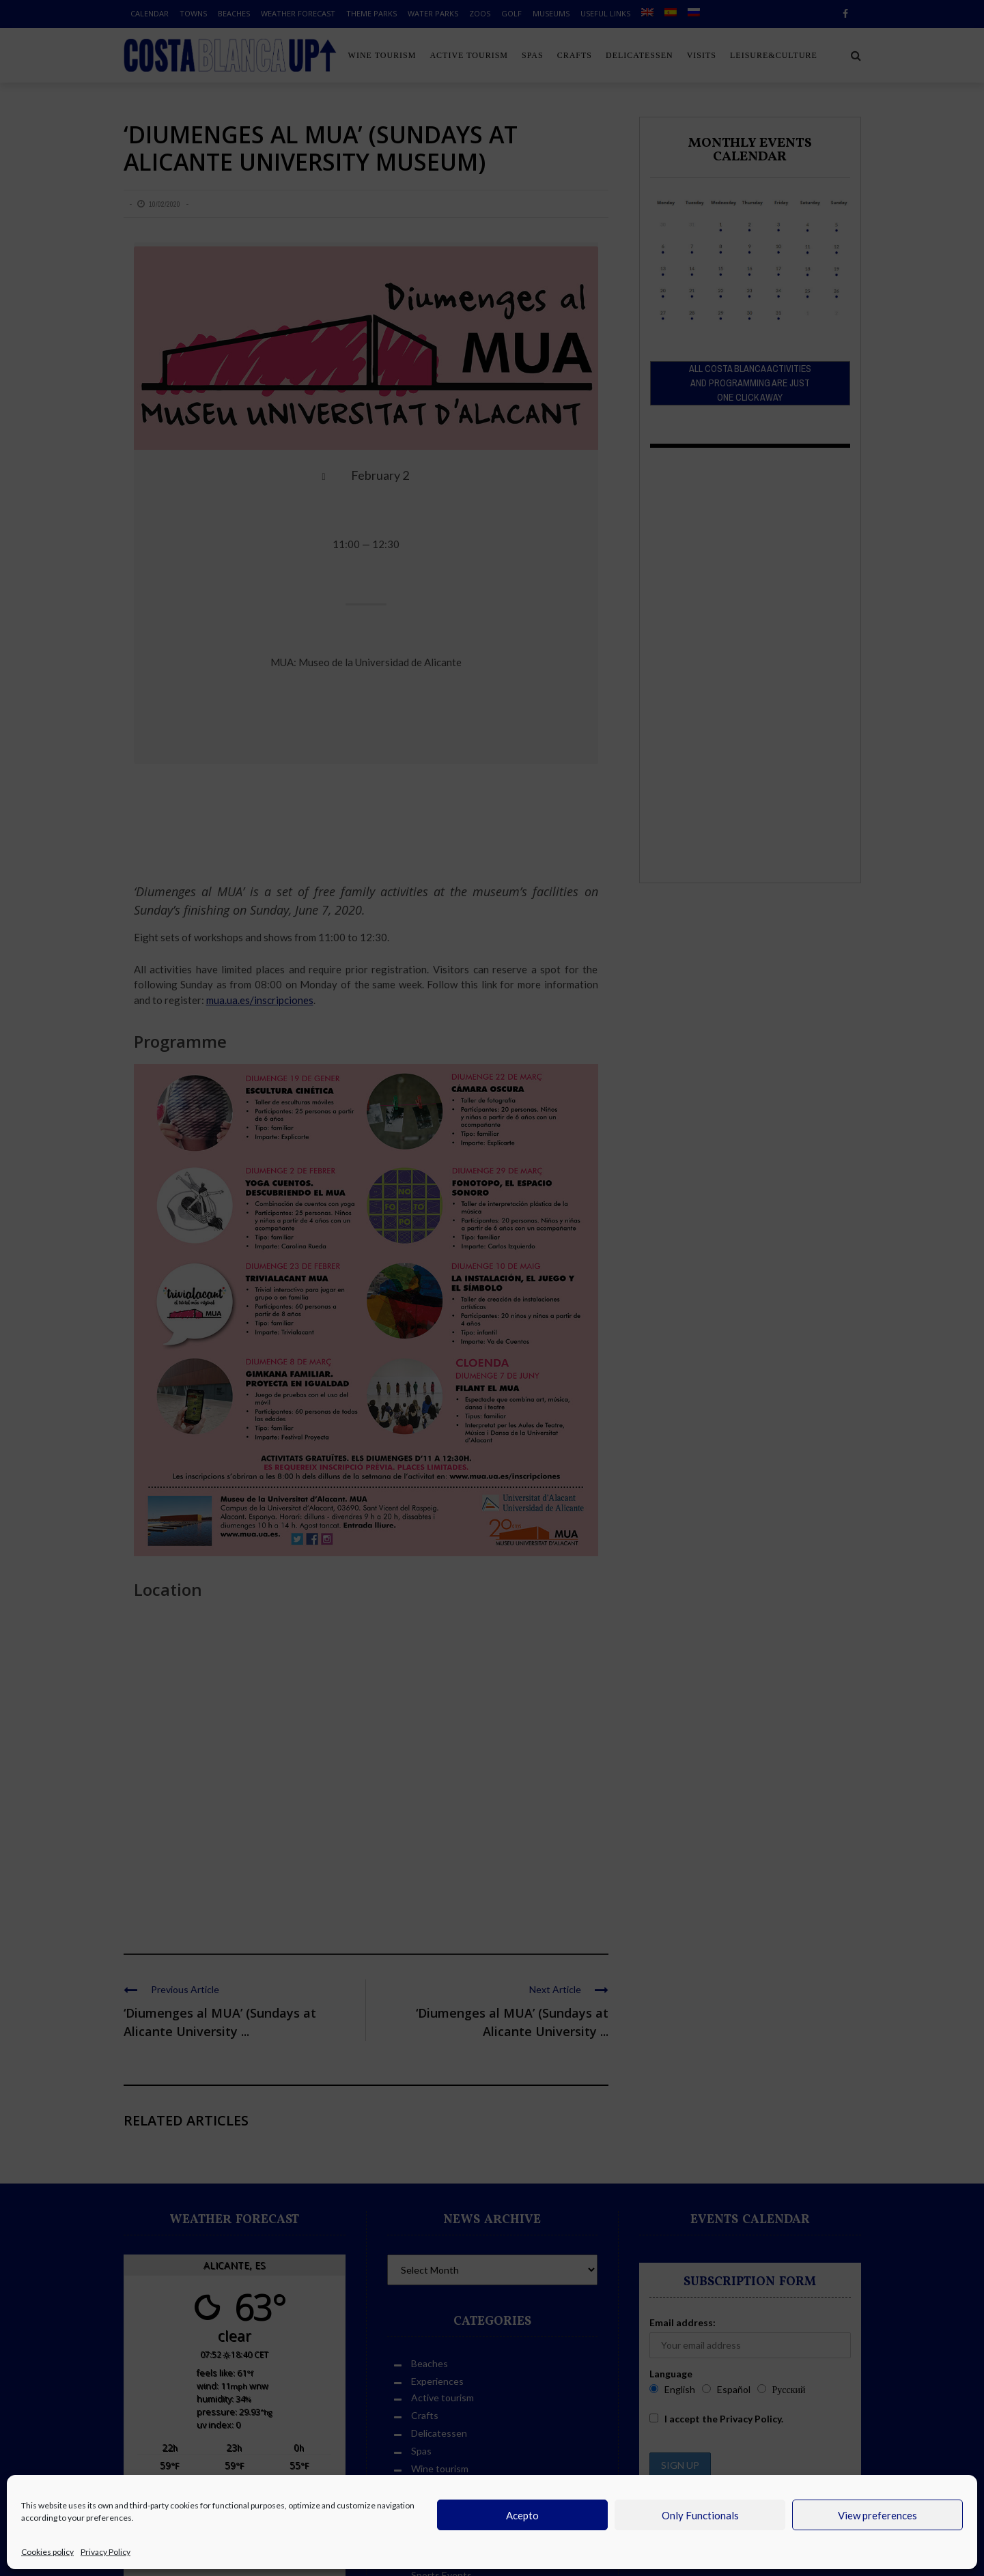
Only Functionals (700, 2515)
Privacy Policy (105, 2552)
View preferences (877, 2515)
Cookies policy (47, 2552)
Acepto (522, 2515)
